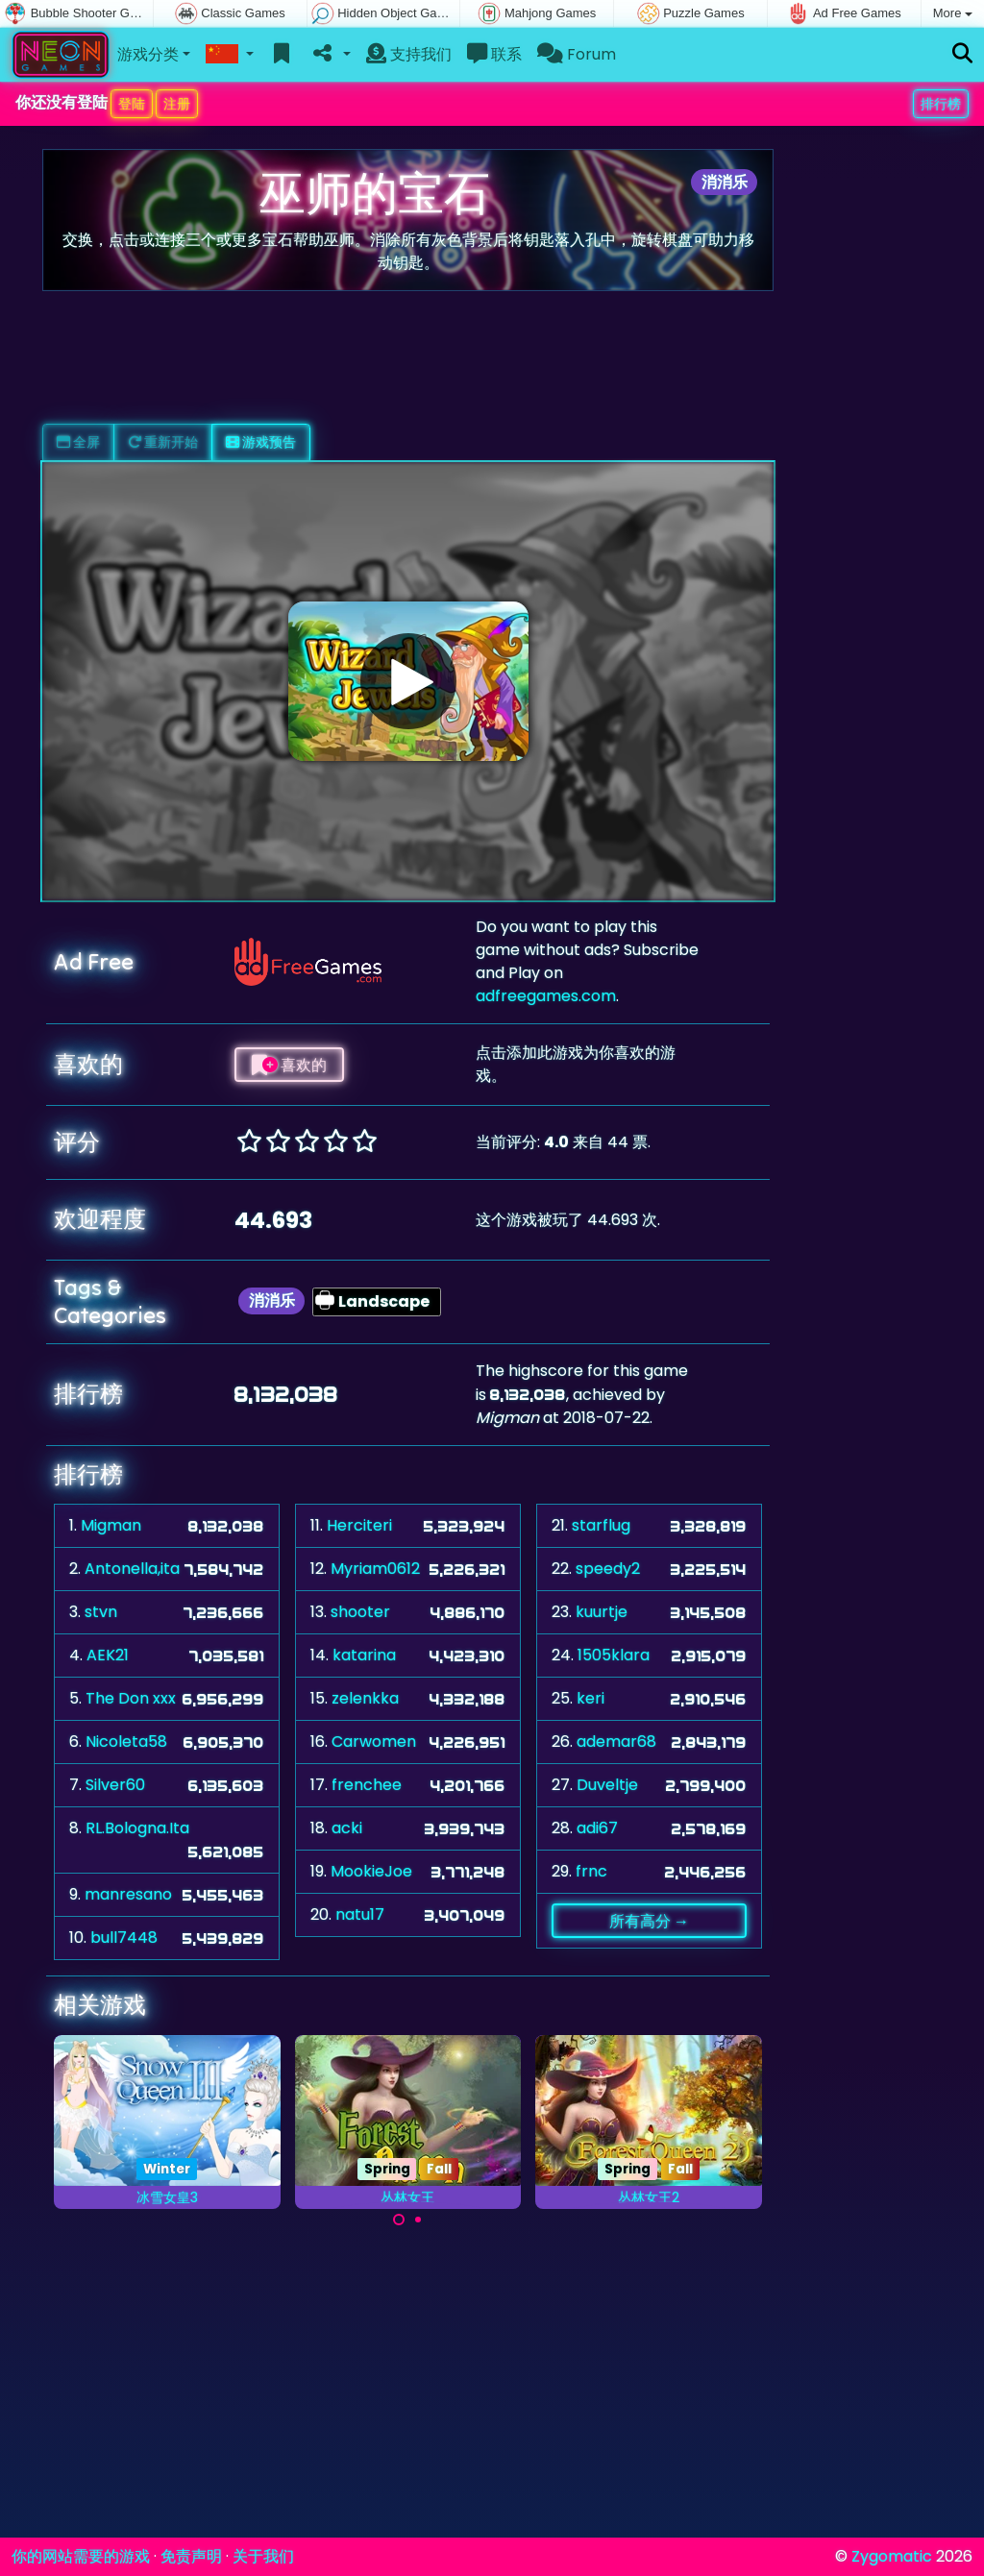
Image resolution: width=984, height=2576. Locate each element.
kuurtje (601, 1612)
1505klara (614, 1655)
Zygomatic (891, 2556)
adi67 (597, 1828)
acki (347, 1828)
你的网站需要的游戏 (81, 2556)
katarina (364, 1655)
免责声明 (191, 2556)
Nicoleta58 (126, 1741)
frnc (591, 1871)
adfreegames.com (546, 996)
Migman (111, 1525)
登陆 (131, 103)
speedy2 (608, 1569)
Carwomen (374, 1741)
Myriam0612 (375, 1569)
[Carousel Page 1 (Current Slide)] (399, 2219)
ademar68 (616, 1741)
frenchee (367, 1785)
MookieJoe (371, 1871)
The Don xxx (131, 1698)
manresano (128, 1894)
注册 (176, 103)
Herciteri (359, 1525)
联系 (494, 54)
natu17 (359, 1914)
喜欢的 (289, 1064)
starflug (601, 1525)
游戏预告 (261, 442)
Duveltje (607, 1785)
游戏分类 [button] (148, 54)
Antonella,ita (132, 1569)
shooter (360, 1612)
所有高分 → (649, 1920)
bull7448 (124, 1937)
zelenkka (365, 1698)
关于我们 (263, 2556)
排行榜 (941, 103)
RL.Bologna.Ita (137, 1828)
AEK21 (107, 1655)
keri (590, 1698)
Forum (576, 54)
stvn (101, 1612)
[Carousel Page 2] (418, 2219)
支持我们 (409, 54)
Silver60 (115, 1785)
